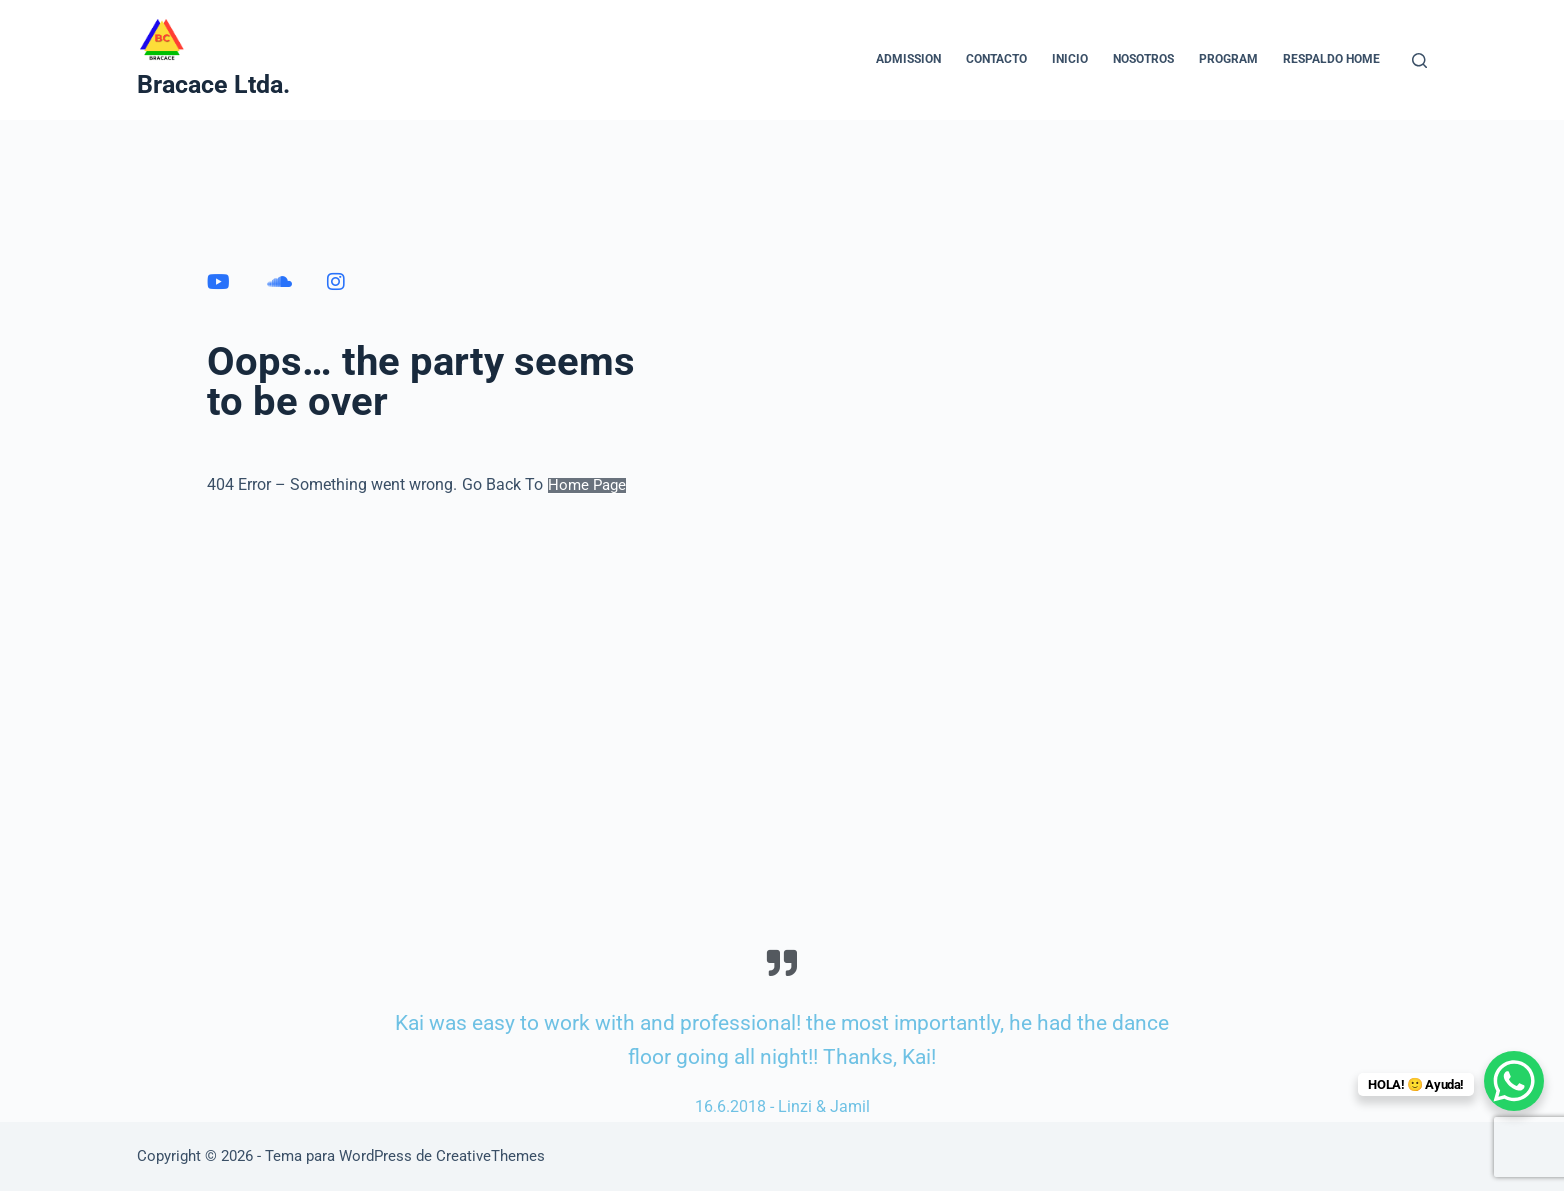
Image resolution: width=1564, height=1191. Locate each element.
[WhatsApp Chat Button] (1514, 1081)
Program (1228, 59)
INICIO (1070, 59)
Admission (908, 59)
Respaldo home (1331, 59)
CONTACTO (996, 59)
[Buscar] (1419, 60)
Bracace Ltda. (213, 84)
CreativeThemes (490, 1156)
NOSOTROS (1143, 59)
